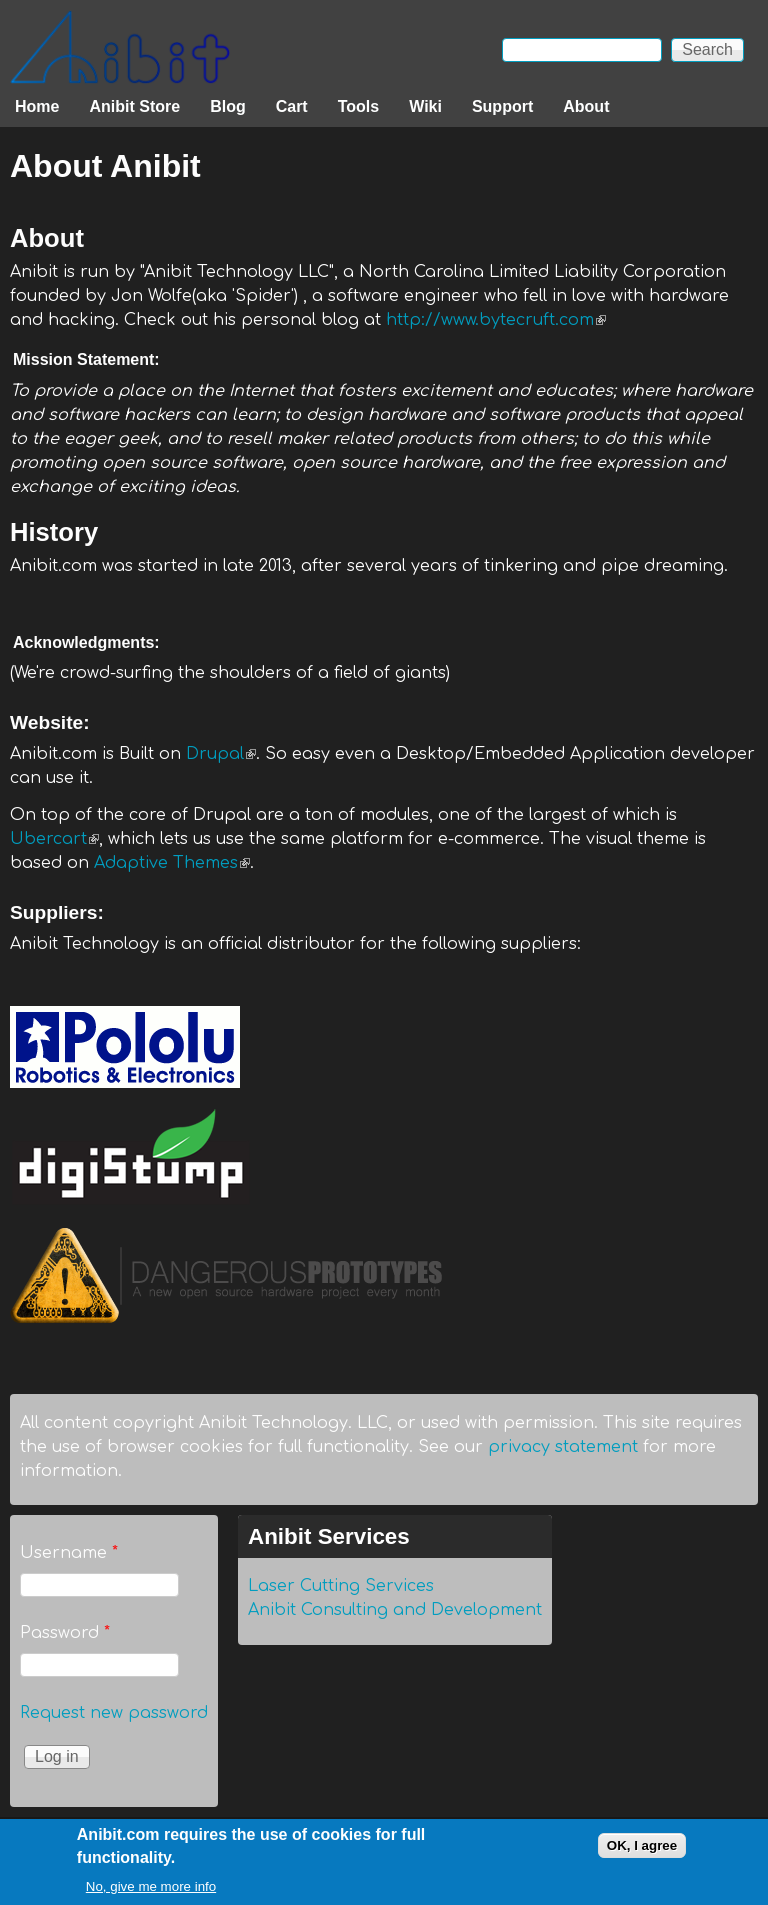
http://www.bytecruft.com (496, 320)
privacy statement (563, 1447)
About (586, 106)
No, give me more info (151, 1891)
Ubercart (54, 839)
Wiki (425, 106)
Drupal (221, 754)
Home (37, 106)
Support (502, 106)
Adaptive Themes (172, 863)
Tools (358, 106)
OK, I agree (642, 1849)
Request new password (114, 1713)
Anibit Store (134, 106)
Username (69, 1553)
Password (65, 1633)
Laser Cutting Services (341, 1586)
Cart (292, 106)
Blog (228, 106)
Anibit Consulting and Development (395, 1610)
